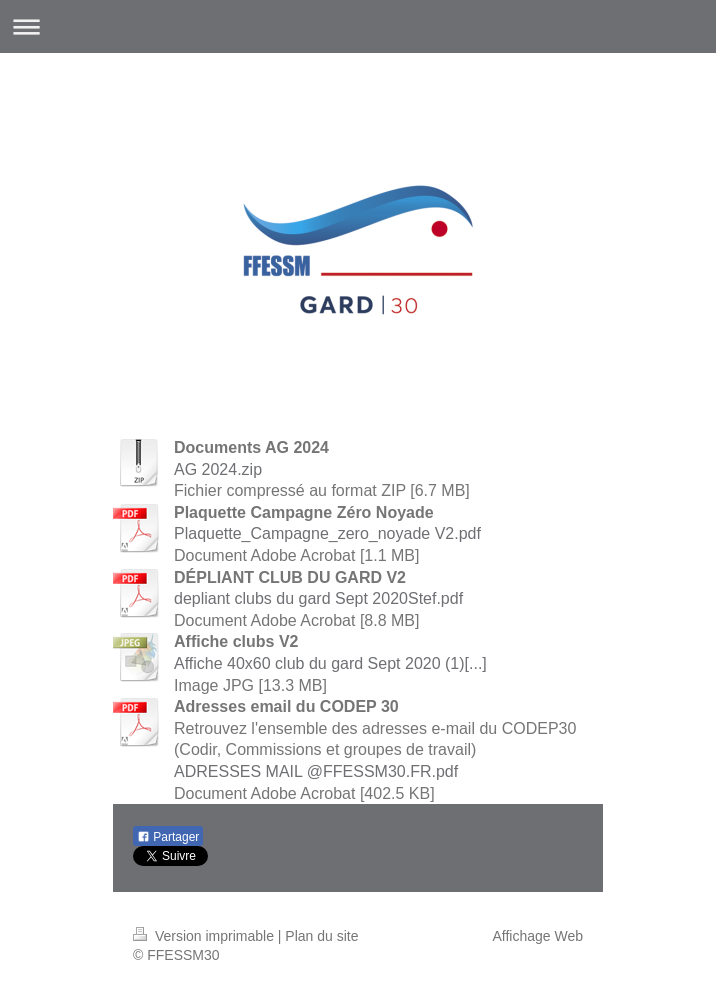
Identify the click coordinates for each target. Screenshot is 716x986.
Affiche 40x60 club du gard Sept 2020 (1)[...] (330, 663)
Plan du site (321, 936)
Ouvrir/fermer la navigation (358, 26)
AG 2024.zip (218, 469)
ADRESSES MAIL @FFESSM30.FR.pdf (316, 771)
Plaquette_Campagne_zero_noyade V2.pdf (327, 533)
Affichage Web (537, 936)
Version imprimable (205, 936)
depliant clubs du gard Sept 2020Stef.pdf (318, 598)
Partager (168, 837)
